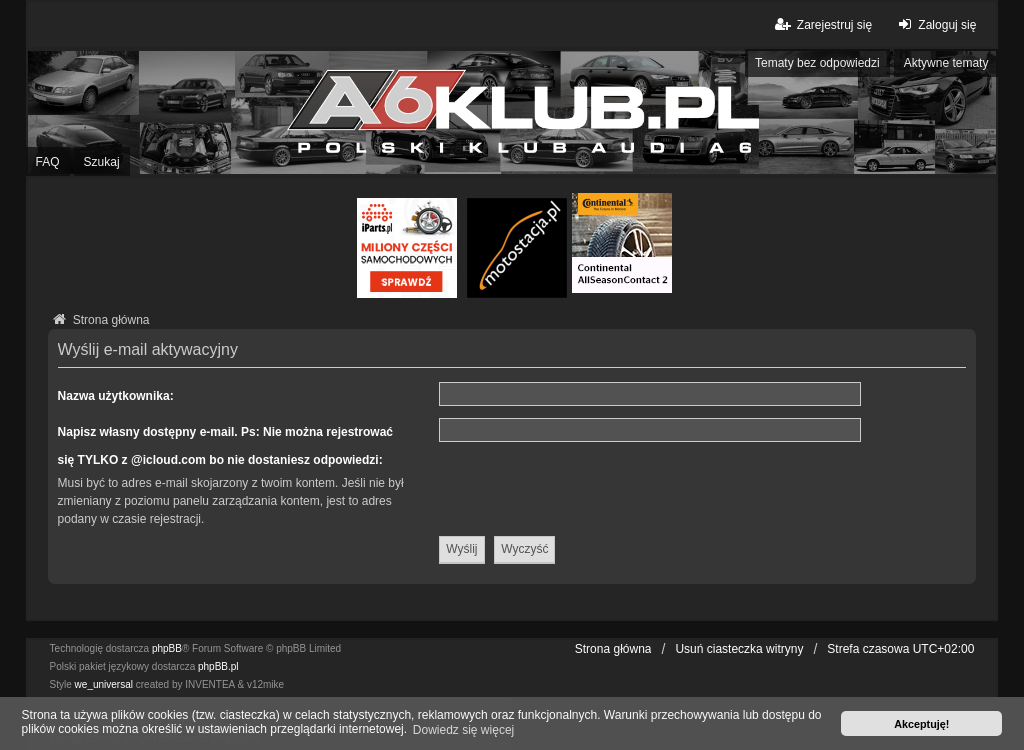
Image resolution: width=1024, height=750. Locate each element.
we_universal (104, 684)
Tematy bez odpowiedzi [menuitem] (817, 63)
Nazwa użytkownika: (116, 396)
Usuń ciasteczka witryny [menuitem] (739, 649)
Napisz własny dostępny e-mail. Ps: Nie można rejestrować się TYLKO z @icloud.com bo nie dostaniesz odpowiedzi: (225, 446)
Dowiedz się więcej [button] (463, 730)
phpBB (167, 648)
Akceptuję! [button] (921, 724)
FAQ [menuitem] (48, 162)
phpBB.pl (218, 666)
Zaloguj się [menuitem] (934, 24)
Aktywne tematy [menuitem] (946, 63)
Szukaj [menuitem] (102, 162)
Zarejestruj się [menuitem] (822, 24)
